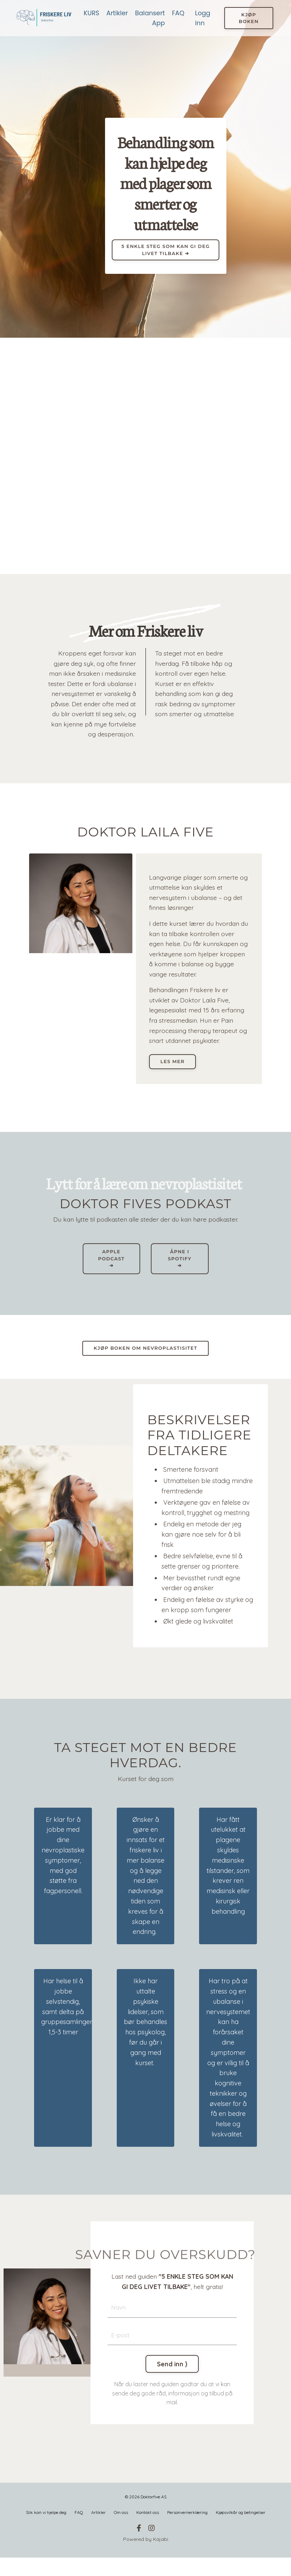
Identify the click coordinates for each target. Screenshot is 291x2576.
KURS (91, 12)
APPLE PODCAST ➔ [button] (111, 1274)
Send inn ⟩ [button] (172, 2382)
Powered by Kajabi (145, 2558)
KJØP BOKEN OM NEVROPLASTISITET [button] (145, 1363)
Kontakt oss (147, 2531)
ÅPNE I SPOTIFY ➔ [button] (179, 1274)
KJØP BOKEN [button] (249, 18)
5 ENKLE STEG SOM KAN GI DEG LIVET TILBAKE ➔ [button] (165, 250)
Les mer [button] (173, 1076)
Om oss (121, 2531)
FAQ (178, 12)
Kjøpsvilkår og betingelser (240, 2531)
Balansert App (150, 17)
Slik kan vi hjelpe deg (46, 2531)
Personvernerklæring (187, 2531)
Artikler (117, 12)
